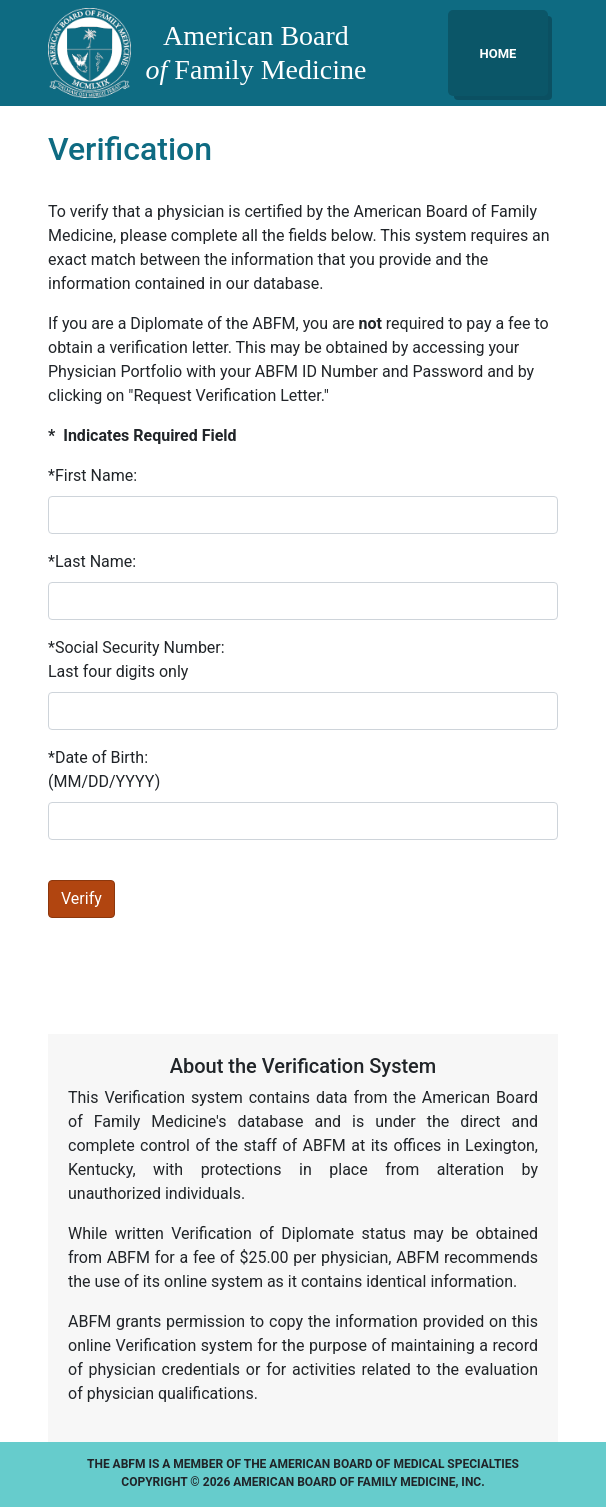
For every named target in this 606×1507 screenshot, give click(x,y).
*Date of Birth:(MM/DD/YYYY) (104, 769)
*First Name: (92, 475)
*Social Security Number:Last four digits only (136, 659)
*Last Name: (92, 561)
